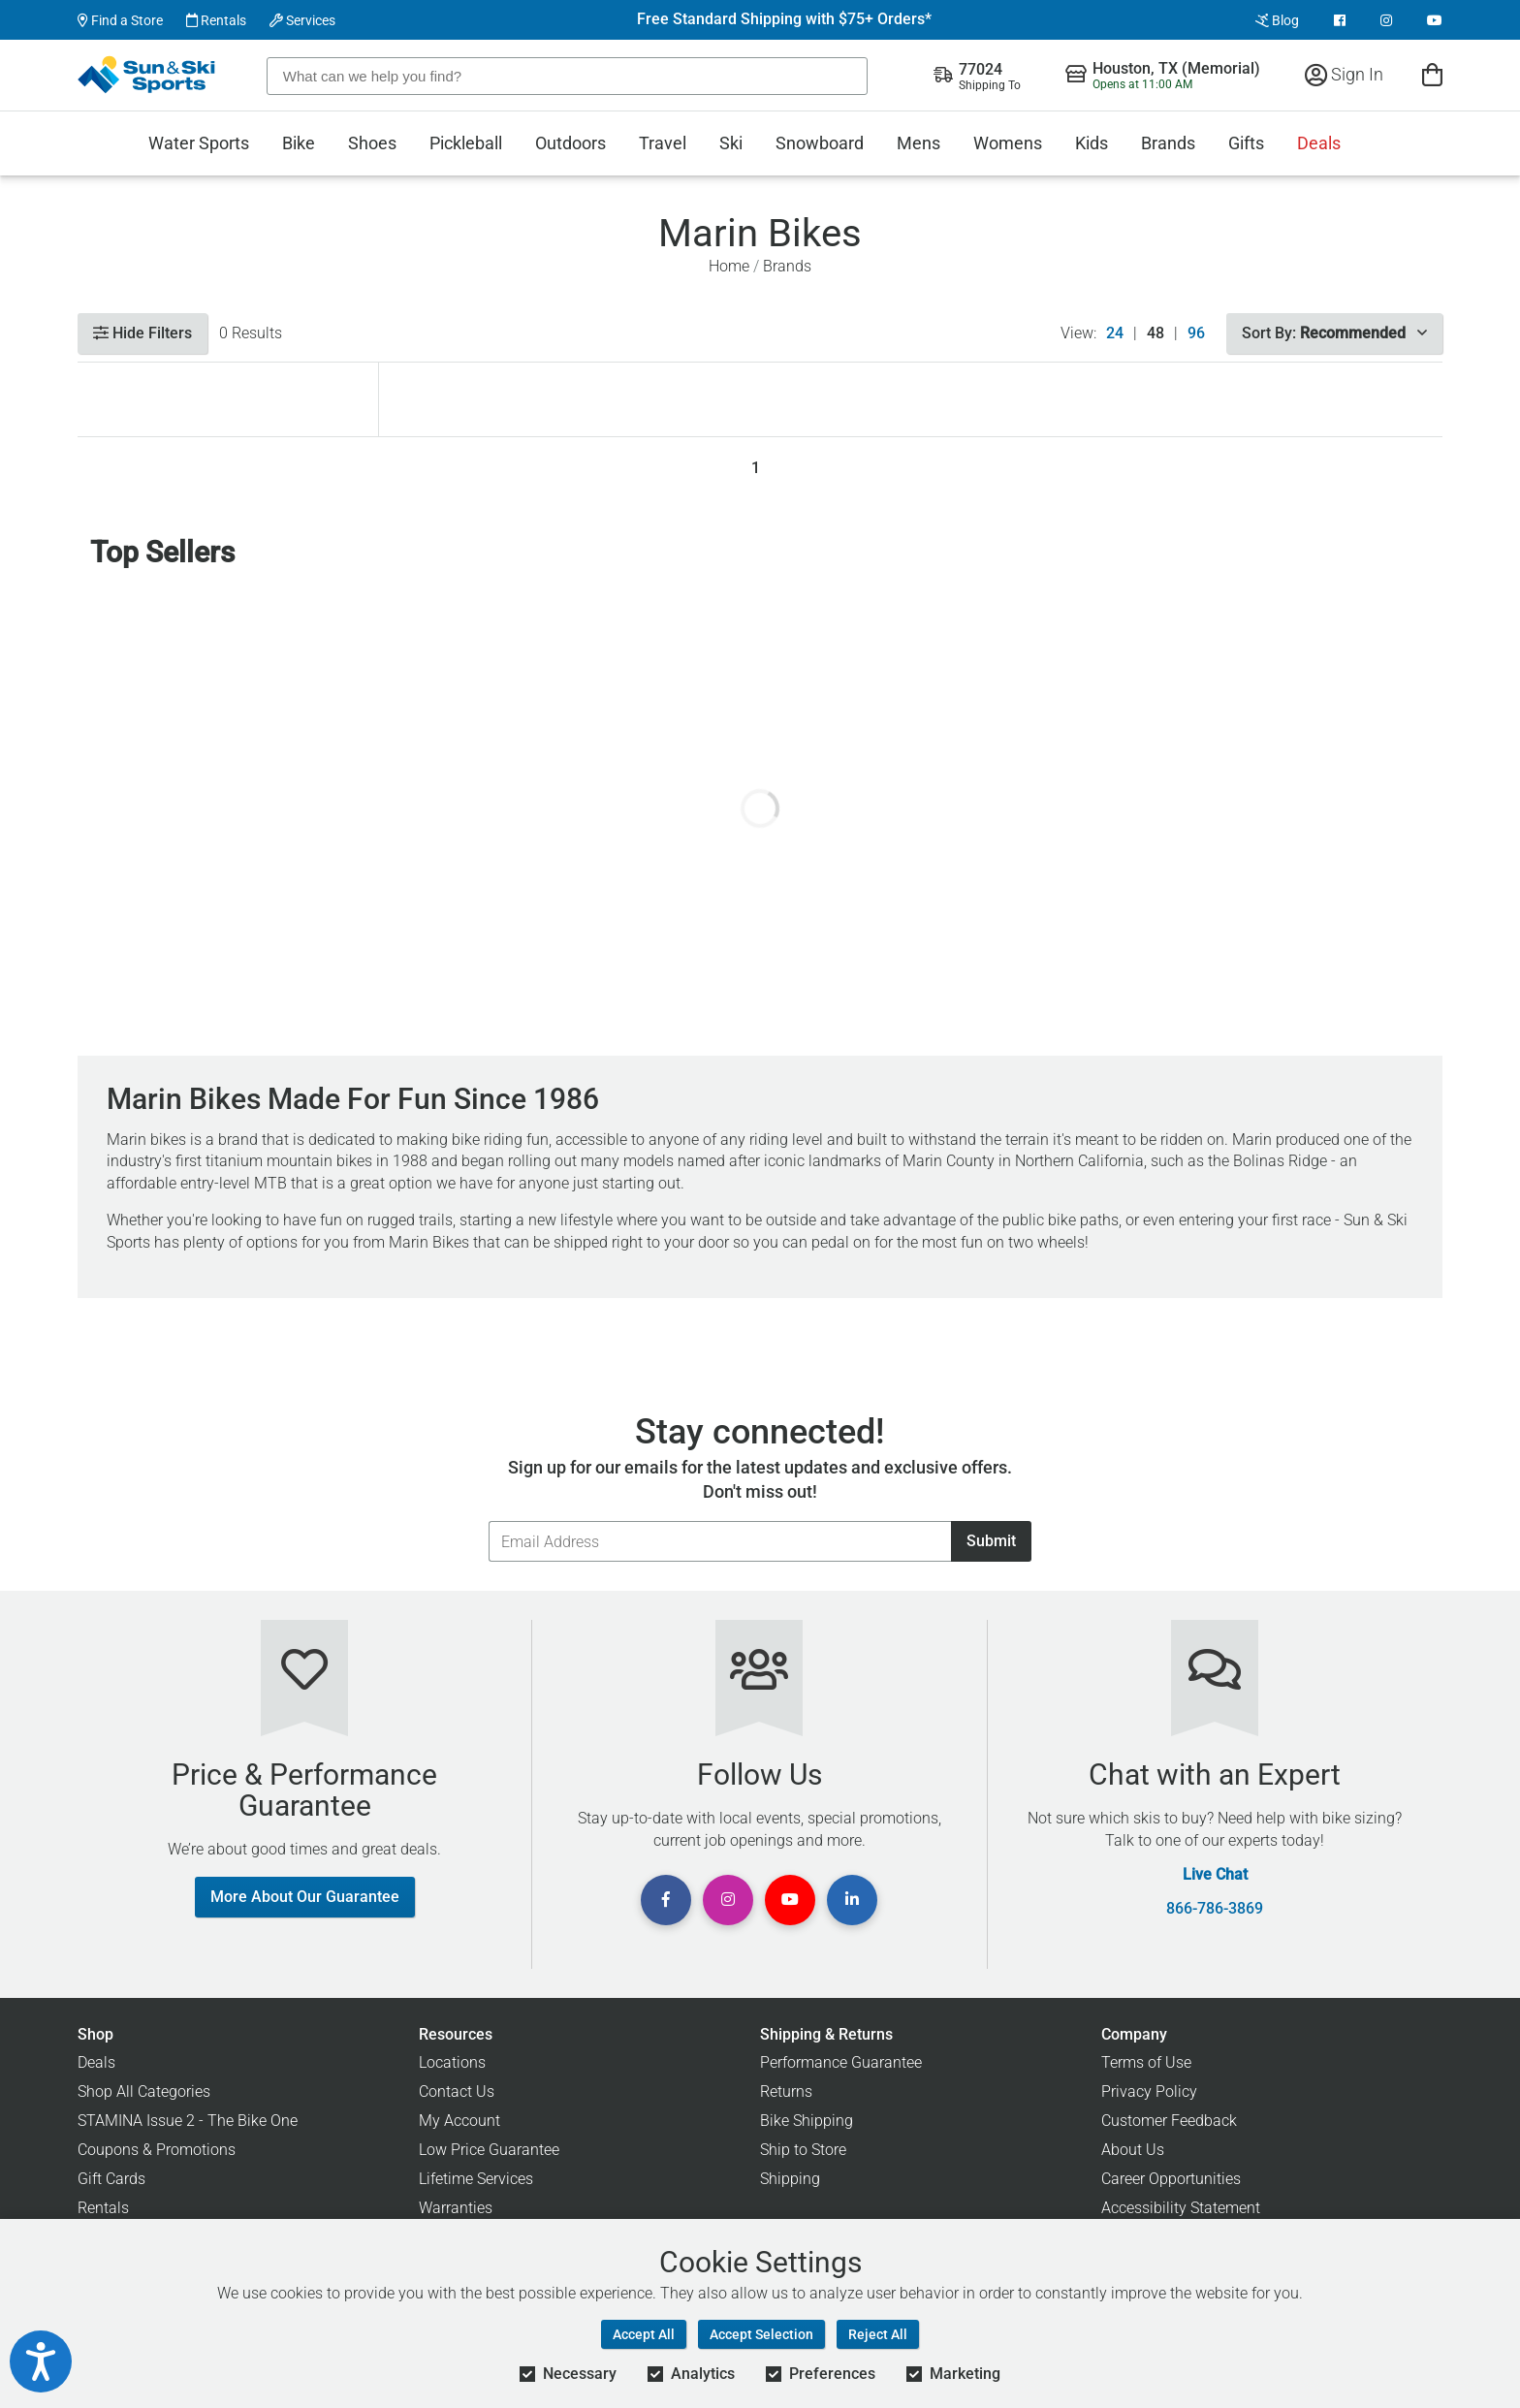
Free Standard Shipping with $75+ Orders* (784, 19)
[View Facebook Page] (1340, 20)
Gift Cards (111, 2179)
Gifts (1246, 143)
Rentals (216, 20)
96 (1196, 333)
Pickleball (465, 143)
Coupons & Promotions (157, 2149)
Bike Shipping (806, 2120)
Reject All (877, 2334)
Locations (452, 2062)
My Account (459, 2120)
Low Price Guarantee (489, 2149)
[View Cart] (1432, 74)
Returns (786, 2091)
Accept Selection (761, 2334)
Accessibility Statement (1180, 2208)
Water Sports (198, 143)
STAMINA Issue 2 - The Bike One (188, 2120)
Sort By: (1334, 333)
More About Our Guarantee (304, 1896)
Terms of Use (1146, 2062)
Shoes (372, 143)
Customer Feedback (1169, 2120)
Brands (1168, 143)
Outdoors (570, 143)
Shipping (790, 2179)
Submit (991, 1541)
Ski (731, 143)
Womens (1007, 143)
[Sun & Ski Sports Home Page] (148, 74)
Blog (1277, 20)
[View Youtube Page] (1434, 20)
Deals (1319, 143)
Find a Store (120, 20)
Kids (1091, 143)
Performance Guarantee (841, 2062)
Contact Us (456, 2091)
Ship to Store (803, 2149)
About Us (1132, 2149)
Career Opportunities (1171, 2179)
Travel (662, 143)
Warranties (455, 2208)
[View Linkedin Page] (852, 1900)
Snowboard (820, 143)
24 (1115, 333)
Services (302, 20)
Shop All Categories (144, 2091)
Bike (298, 143)
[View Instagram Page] (1386, 20)
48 (1155, 333)
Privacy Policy (1149, 2091)
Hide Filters (142, 333)
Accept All (644, 2334)
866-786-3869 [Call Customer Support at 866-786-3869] (1214, 1909)
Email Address (488, 1520)
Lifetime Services (476, 2179)
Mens (918, 143)
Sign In (1344, 74)
